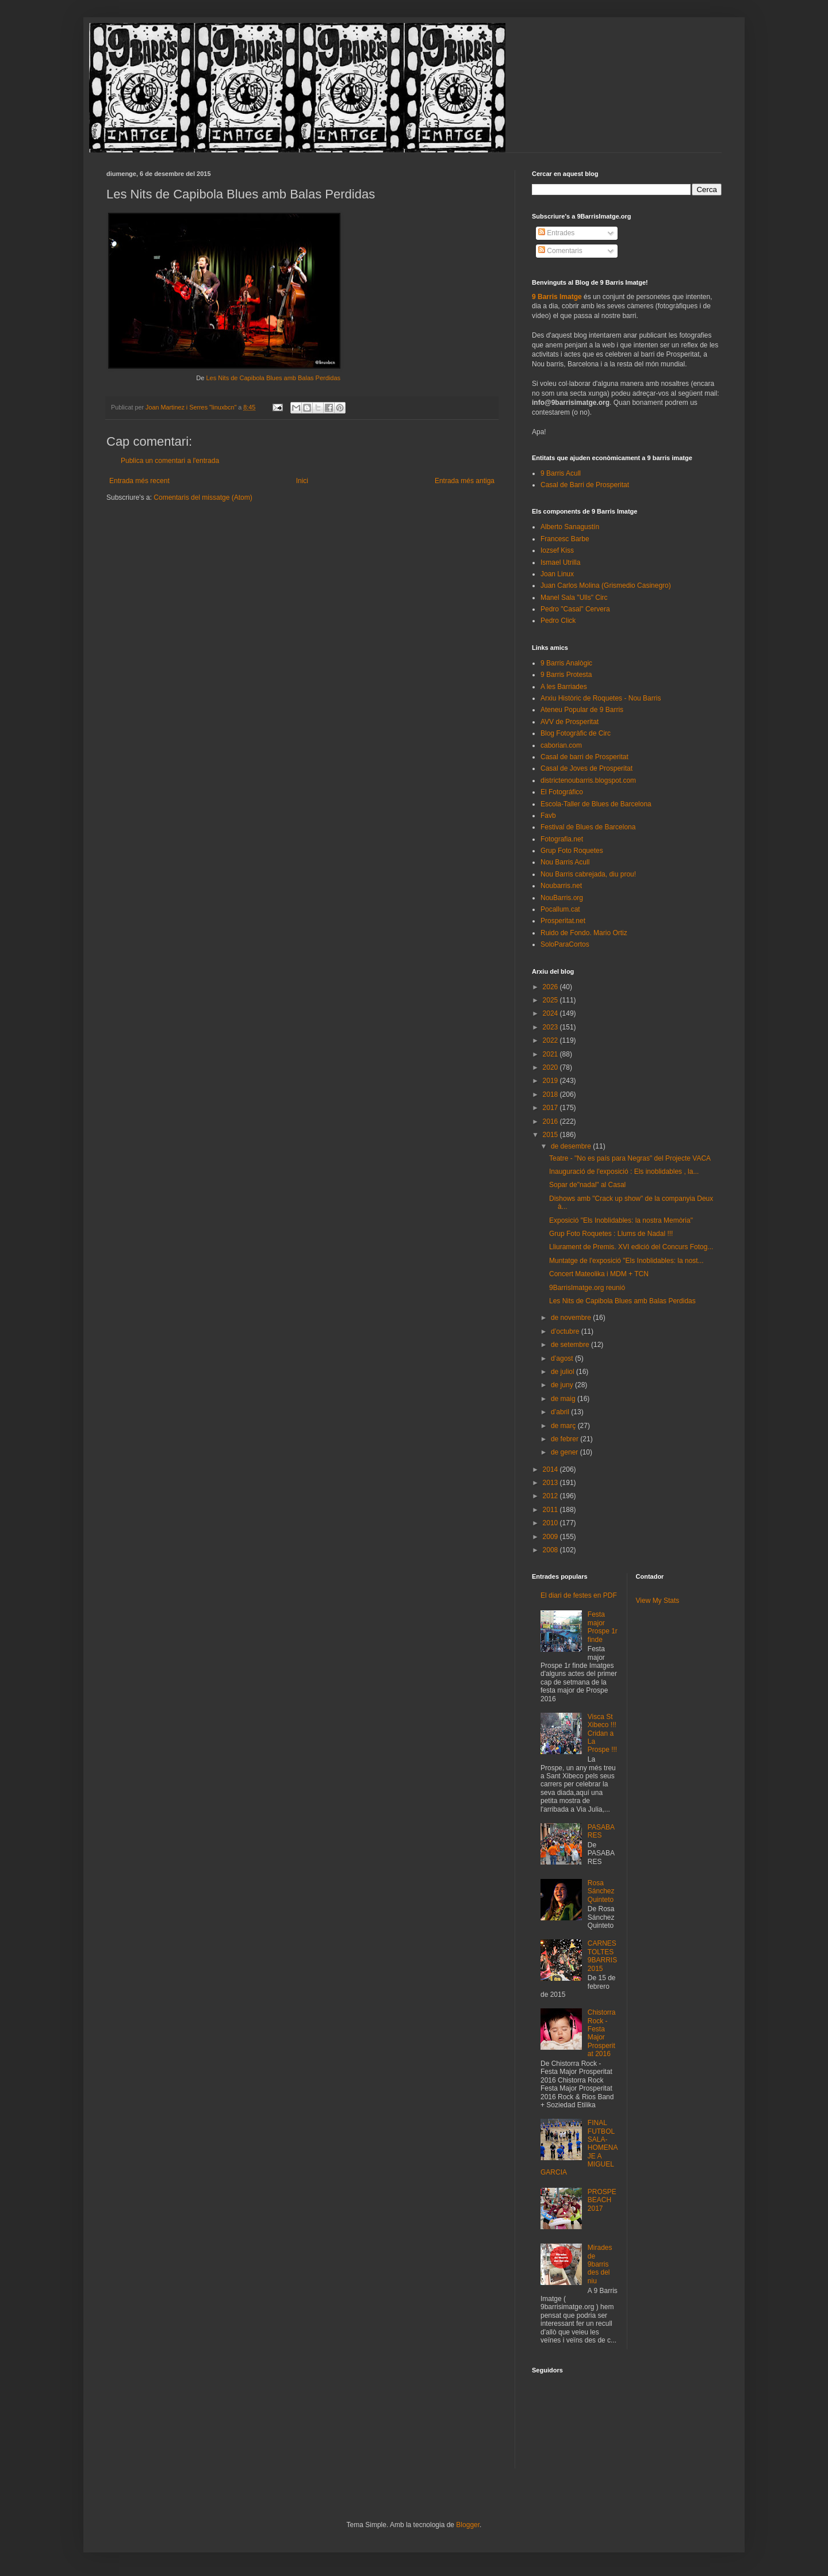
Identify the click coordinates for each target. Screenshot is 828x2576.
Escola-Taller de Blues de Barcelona (595, 804)
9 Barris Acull (560, 473)
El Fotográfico (561, 792)
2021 (551, 1054)
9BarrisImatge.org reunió (587, 1288)
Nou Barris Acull (564, 862)
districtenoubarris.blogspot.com (588, 780)
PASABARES (601, 1831)
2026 (551, 987)
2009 (551, 1537)
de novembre (572, 1318)
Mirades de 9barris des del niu (600, 2264)
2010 (551, 1523)
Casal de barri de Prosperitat (584, 757)
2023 (551, 1027)
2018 (551, 1094)
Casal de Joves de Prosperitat (586, 768)
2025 (551, 1000)
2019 (551, 1081)
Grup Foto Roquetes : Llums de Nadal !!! (611, 1234)
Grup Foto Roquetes (571, 851)
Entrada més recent (139, 481)
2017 (551, 1108)
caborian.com (561, 745)
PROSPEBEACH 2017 (602, 2200)
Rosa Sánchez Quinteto (601, 1891)
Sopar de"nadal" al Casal (587, 1185)
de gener (565, 1452)
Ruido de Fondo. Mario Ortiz (583, 933)
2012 (551, 1496)
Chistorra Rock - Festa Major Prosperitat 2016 (602, 2033)
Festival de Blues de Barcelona (587, 827)
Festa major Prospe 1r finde (603, 1626)
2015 (551, 1135)
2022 (551, 1040)
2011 (551, 1510)
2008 (551, 1550)
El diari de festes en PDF (578, 1595)
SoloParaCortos (564, 944)
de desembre (572, 1146)
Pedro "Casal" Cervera (575, 609)
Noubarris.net (561, 886)
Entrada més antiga (464, 481)
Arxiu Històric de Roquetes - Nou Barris (600, 698)
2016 (551, 1121)
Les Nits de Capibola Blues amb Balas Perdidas (273, 377)
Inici (302, 481)
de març (564, 1426)
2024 (551, 1013)
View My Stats (658, 1601)
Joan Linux (557, 574)
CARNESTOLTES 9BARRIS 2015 (602, 1955)
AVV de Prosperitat (569, 722)
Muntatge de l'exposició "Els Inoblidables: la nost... (626, 1261)
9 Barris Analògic (566, 663)
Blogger (468, 2525)
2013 (551, 1483)
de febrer (565, 1439)
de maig (564, 1399)
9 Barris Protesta (566, 675)
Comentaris (560, 251)
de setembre (571, 1345)
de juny (563, 1385)
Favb (548, 816)
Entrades (556, 233)
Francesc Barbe (564, 539)
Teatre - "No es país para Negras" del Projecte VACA (630, 1158)
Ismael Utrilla (560, 562)
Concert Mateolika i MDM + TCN (599, 1274)
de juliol (563, 1372)
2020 (551, 1067)
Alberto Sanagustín (569, 527)
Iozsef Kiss (557, 550)
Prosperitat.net (562, 921)
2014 (551, 1469)
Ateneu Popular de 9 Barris (581, 710)
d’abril (561, 1412)
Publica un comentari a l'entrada (170, 461)
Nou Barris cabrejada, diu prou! (588, 874)
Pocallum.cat (560, 909)
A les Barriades (563, 687)
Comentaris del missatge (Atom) (203, 497)
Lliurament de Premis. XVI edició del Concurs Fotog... (631, 1247)
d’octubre (566, 1331)
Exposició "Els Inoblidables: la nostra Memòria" (621, 1220)
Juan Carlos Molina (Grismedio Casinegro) (605, 585)
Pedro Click (558, 621)
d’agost (563, 1358)
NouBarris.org (561, 898)
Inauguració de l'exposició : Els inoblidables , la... (624, 1172)
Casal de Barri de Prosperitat (584, 485)
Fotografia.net (561, 839)
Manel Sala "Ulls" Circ (574, 598)
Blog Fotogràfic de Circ (575, 733)
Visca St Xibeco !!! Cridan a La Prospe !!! (602, 1733)
